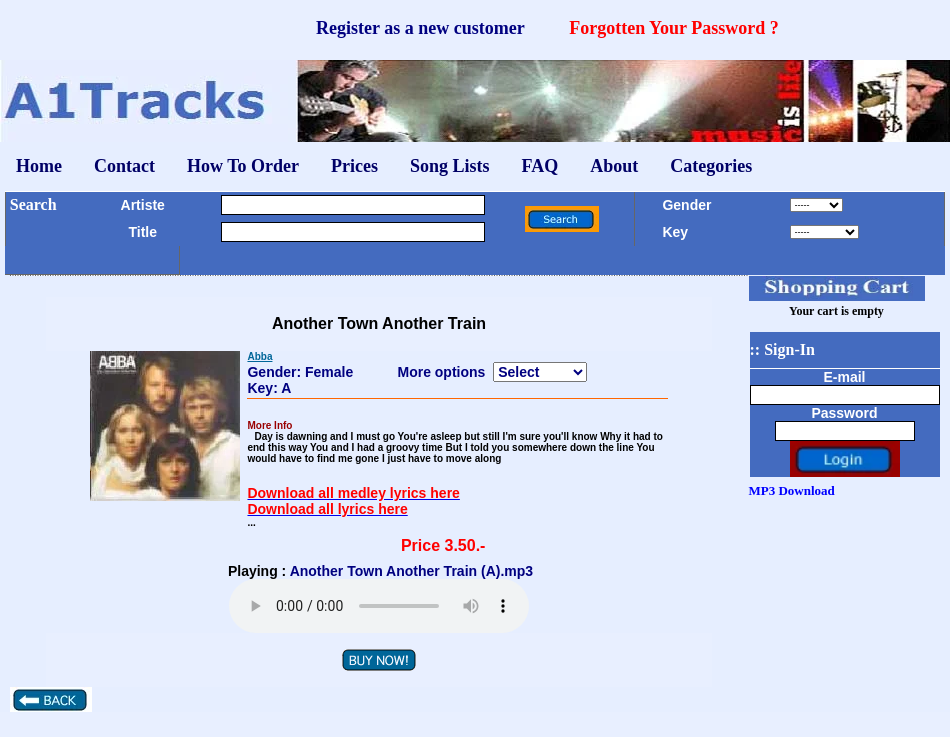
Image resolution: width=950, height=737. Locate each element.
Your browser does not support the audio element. (379, 606)
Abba (259, 356)
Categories (711, 166)
